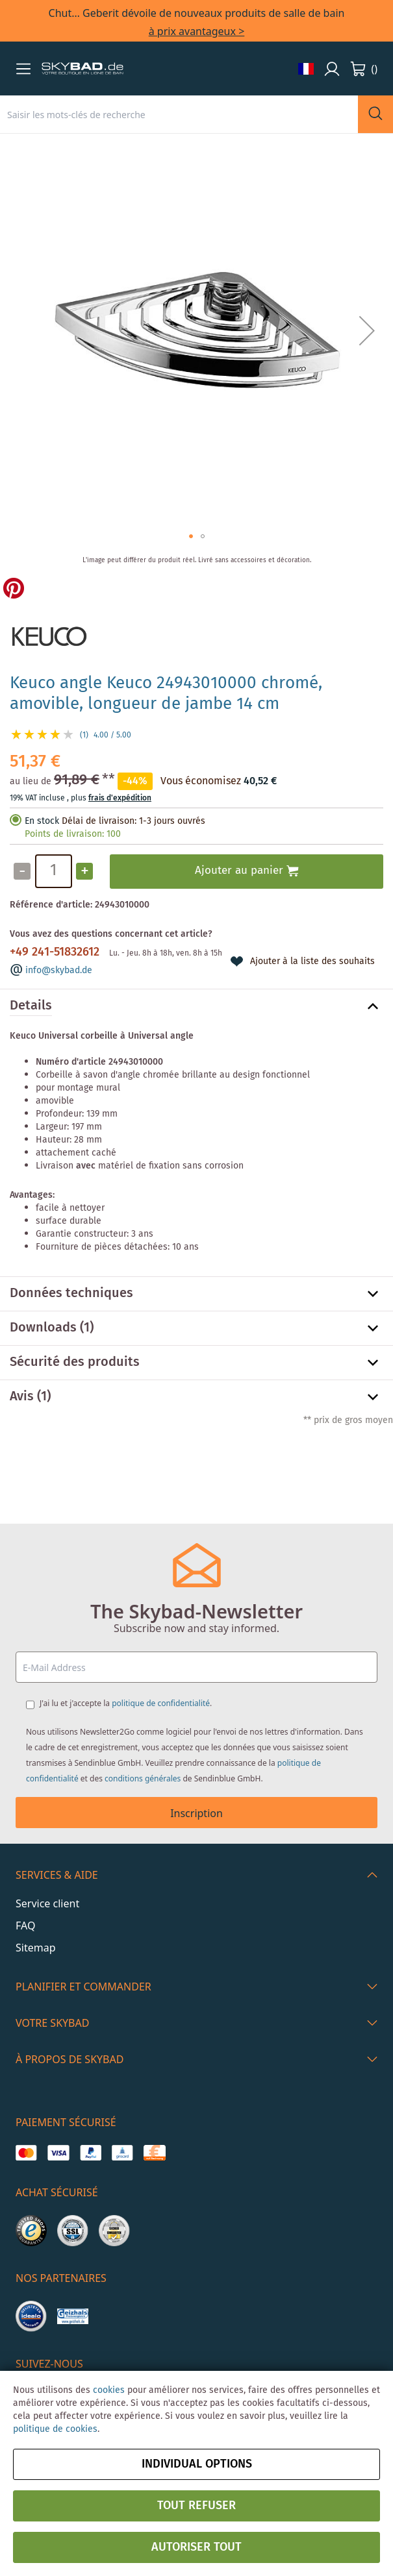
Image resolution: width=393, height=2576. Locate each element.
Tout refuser (196, 2506)
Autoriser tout (196, 2547)
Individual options (197, 2464)
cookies (109, 2390)
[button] (23, 69)
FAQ (25, 1925)
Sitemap (36, 1947)
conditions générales (143, 1778)
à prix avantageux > (197, 31)
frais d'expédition (119, 798)
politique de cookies (55, 2429)
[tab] (196, 1006)
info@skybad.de (58, 970)
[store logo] (82, 68)
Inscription (196, 1813)
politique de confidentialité (161, 1703)
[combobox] (179, 114)
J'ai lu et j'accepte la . (126, 1703)
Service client (47, 1903)
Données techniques (71, 1294)
